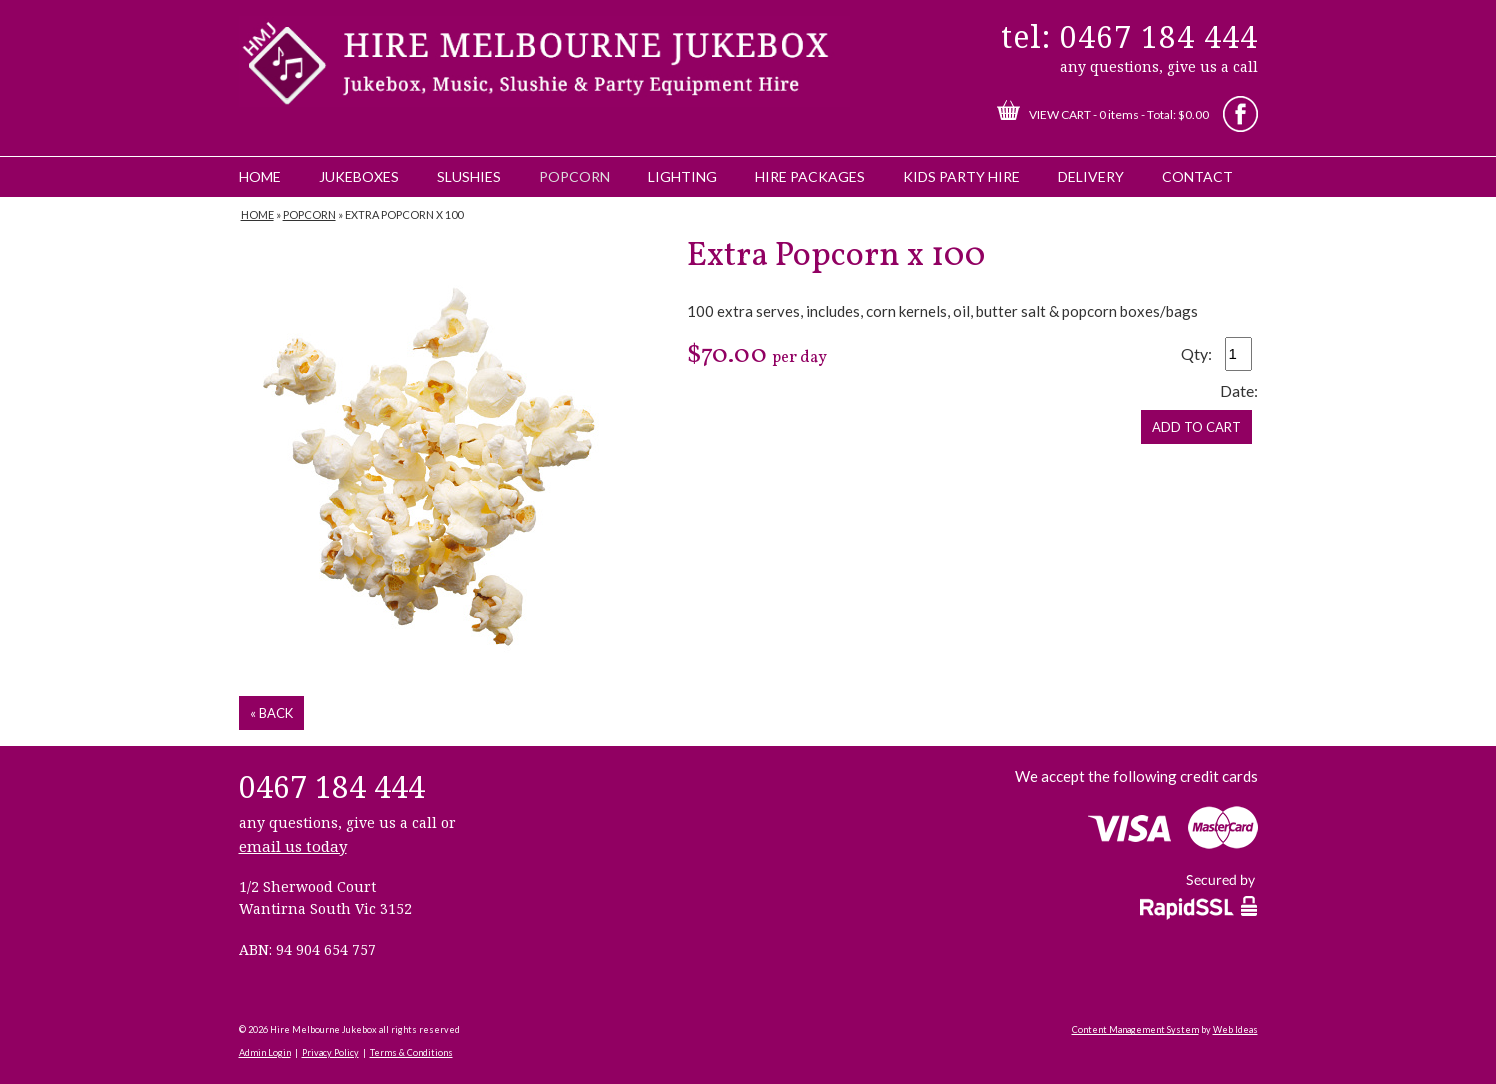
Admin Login (265, 1052)
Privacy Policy (330, 1052)
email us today (293, 846)
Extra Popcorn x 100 (404, 214)
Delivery (1091, 176)
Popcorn (574, 176)
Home (260, 176)
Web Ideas (1235, 1029)
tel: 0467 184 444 (1129, 36)
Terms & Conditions (411, 1052)
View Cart (1060, 114)
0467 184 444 (332, 786)
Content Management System (1135, 1029)
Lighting (682, 176)
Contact (1197, 176)
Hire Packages (810, 176)
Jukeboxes (359, 176)
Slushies (469, 176)
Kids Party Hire (961, 176)
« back (271, 713)
